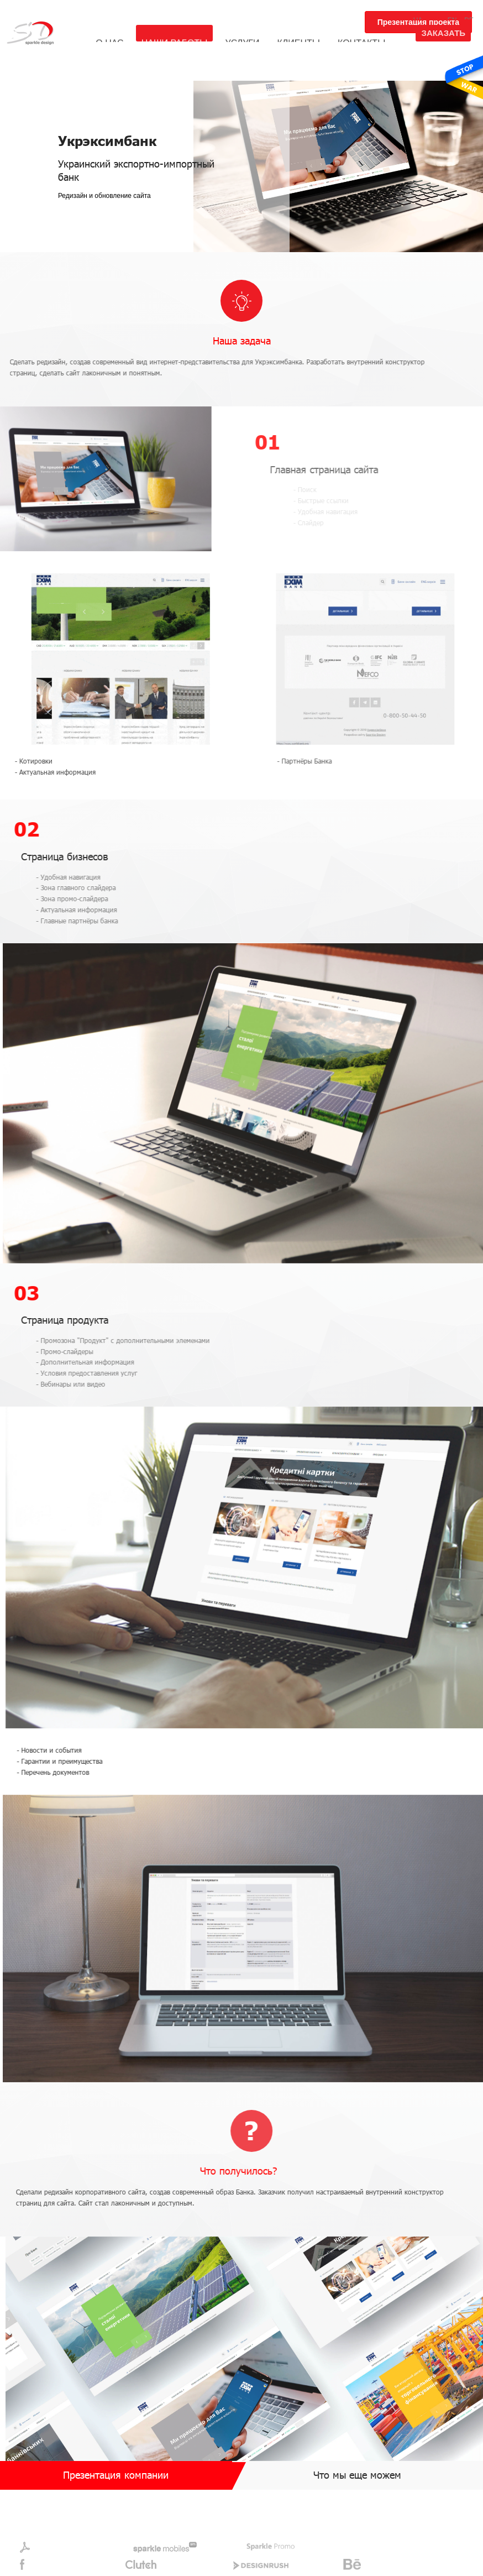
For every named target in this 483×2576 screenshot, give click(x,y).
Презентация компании (116, 2475)
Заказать (443, 33)
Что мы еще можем (357, 2475)
